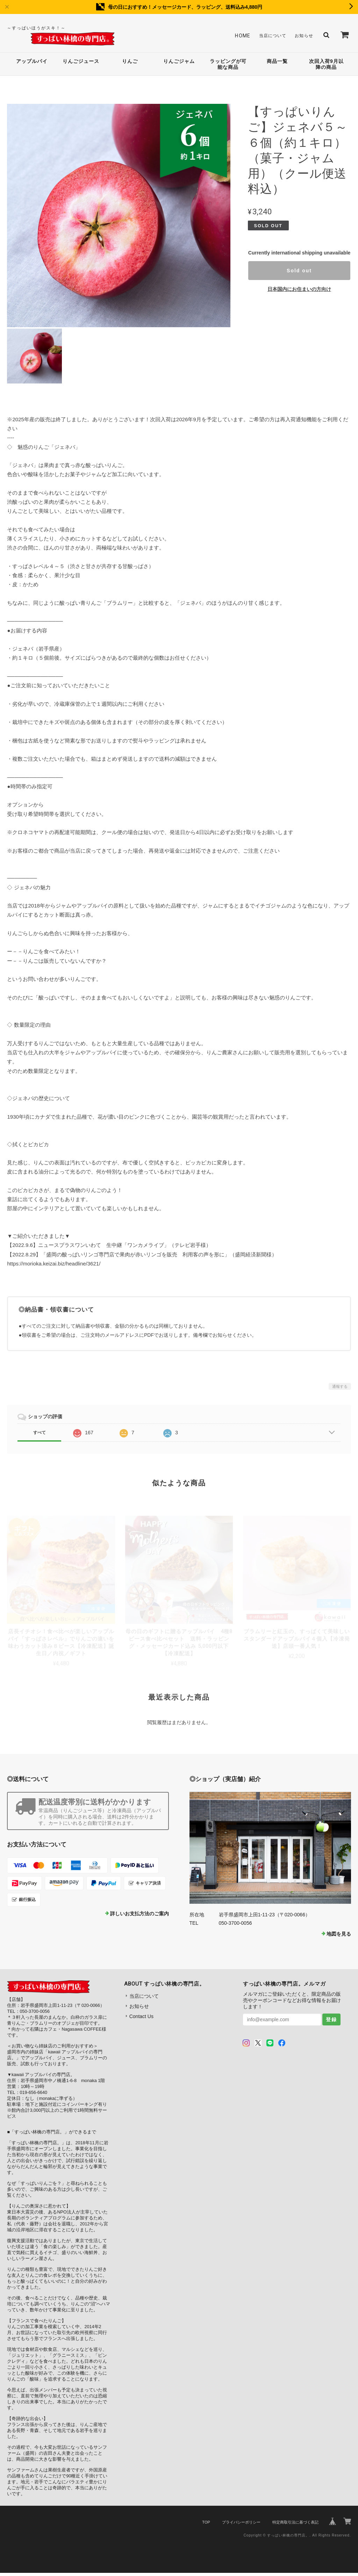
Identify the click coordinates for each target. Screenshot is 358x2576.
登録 (331, 2022)
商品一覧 (277, 62)
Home (235, 35)
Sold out (299, 274)
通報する (340, 1389)
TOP (206, 2525)
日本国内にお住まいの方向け (299, 292)
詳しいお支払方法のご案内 (139, 1917)
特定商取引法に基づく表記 (295, 2525)
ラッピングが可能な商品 (228, 65)
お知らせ (302, 35)
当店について (267, 35)
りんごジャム (179, 62)
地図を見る (339, 1937)
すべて (39, 1435)
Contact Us (141, 2019)
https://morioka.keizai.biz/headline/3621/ (53, 1266)
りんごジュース (81, 62)
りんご (130, 62)
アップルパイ (32, 62)
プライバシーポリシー (241, 2525)
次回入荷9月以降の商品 (326, 65)
